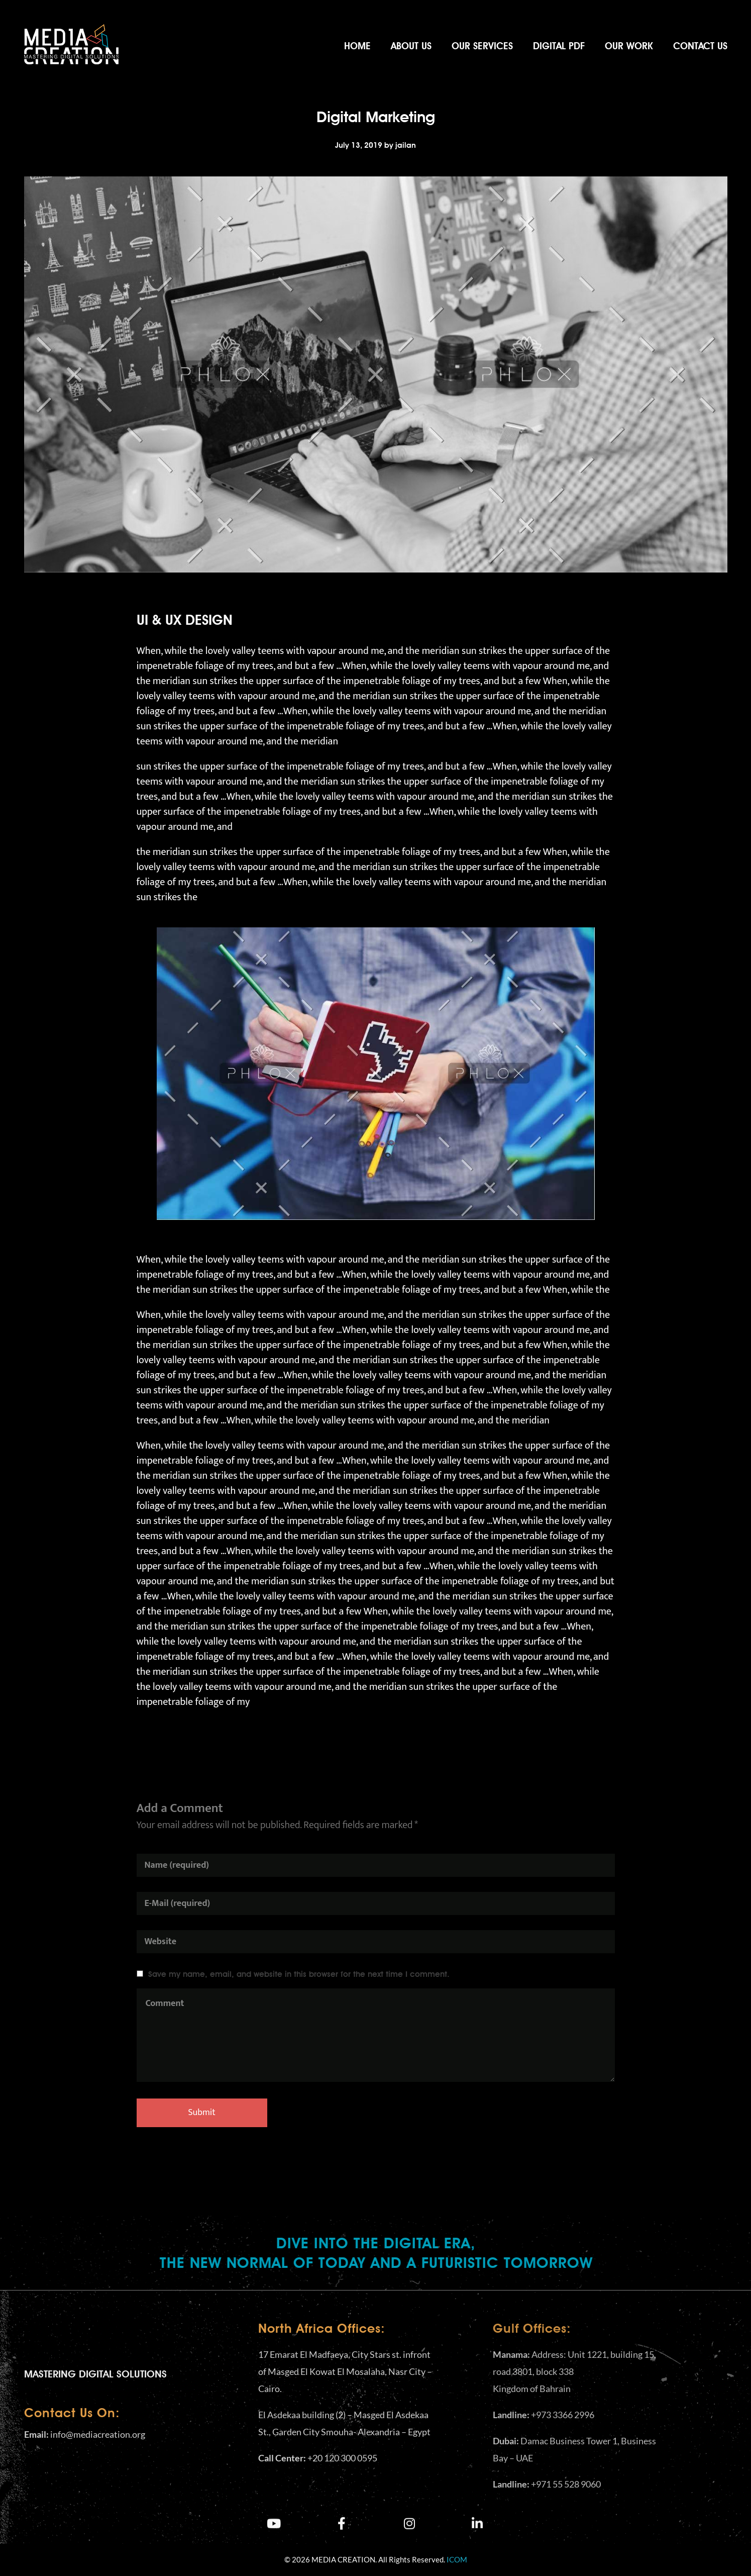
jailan (405, 145)
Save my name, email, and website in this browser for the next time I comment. (299, 1974)
